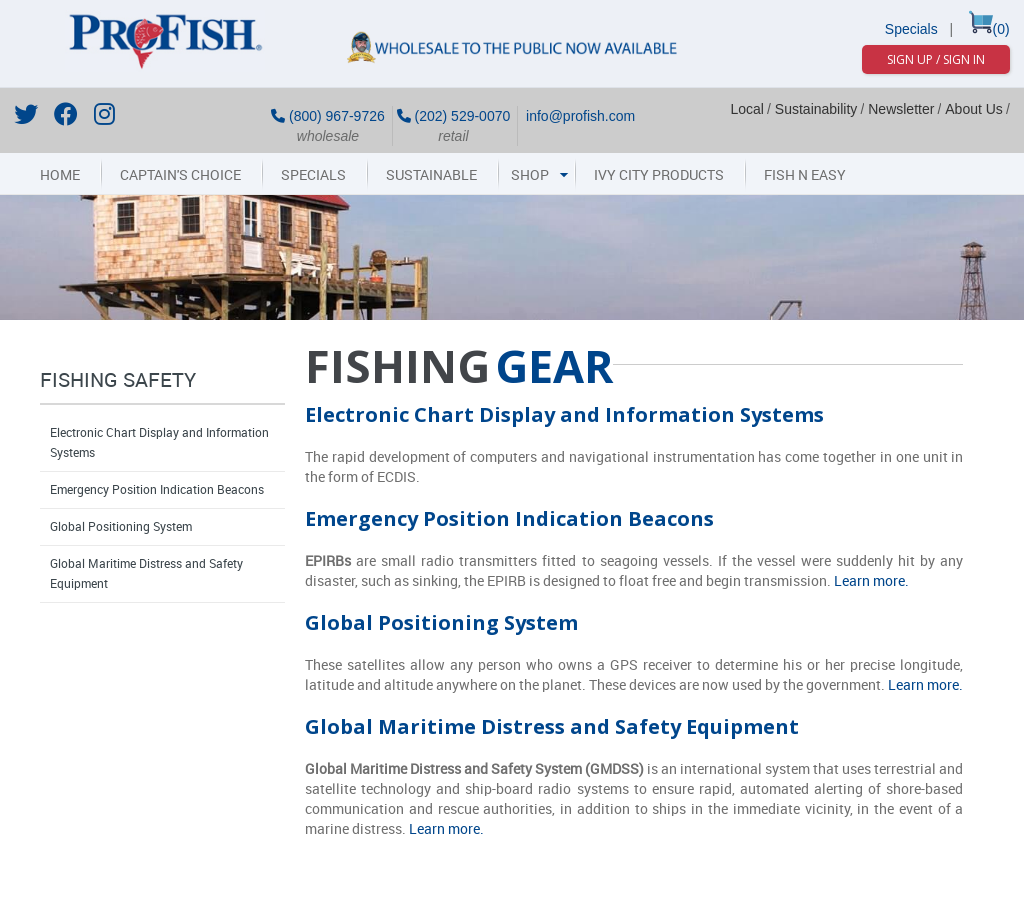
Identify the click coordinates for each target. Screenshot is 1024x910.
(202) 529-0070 (454, 116)
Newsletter (901, 109)
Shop (530, 175)
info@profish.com (578, 116)
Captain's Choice (180, 175)
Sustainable (431, 175)
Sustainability (816, 109)
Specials (911, 29)
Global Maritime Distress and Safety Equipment (146, 574)
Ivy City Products (659, 175)
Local (746, 109)
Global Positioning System (121, 527)
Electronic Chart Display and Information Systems (159, 443)
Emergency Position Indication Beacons (157, 490)
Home (60, 175)
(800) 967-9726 (328, 116)
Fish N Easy (805, 175)
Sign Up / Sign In (936, 59)
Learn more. (871, 581)
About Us (974, 109)
